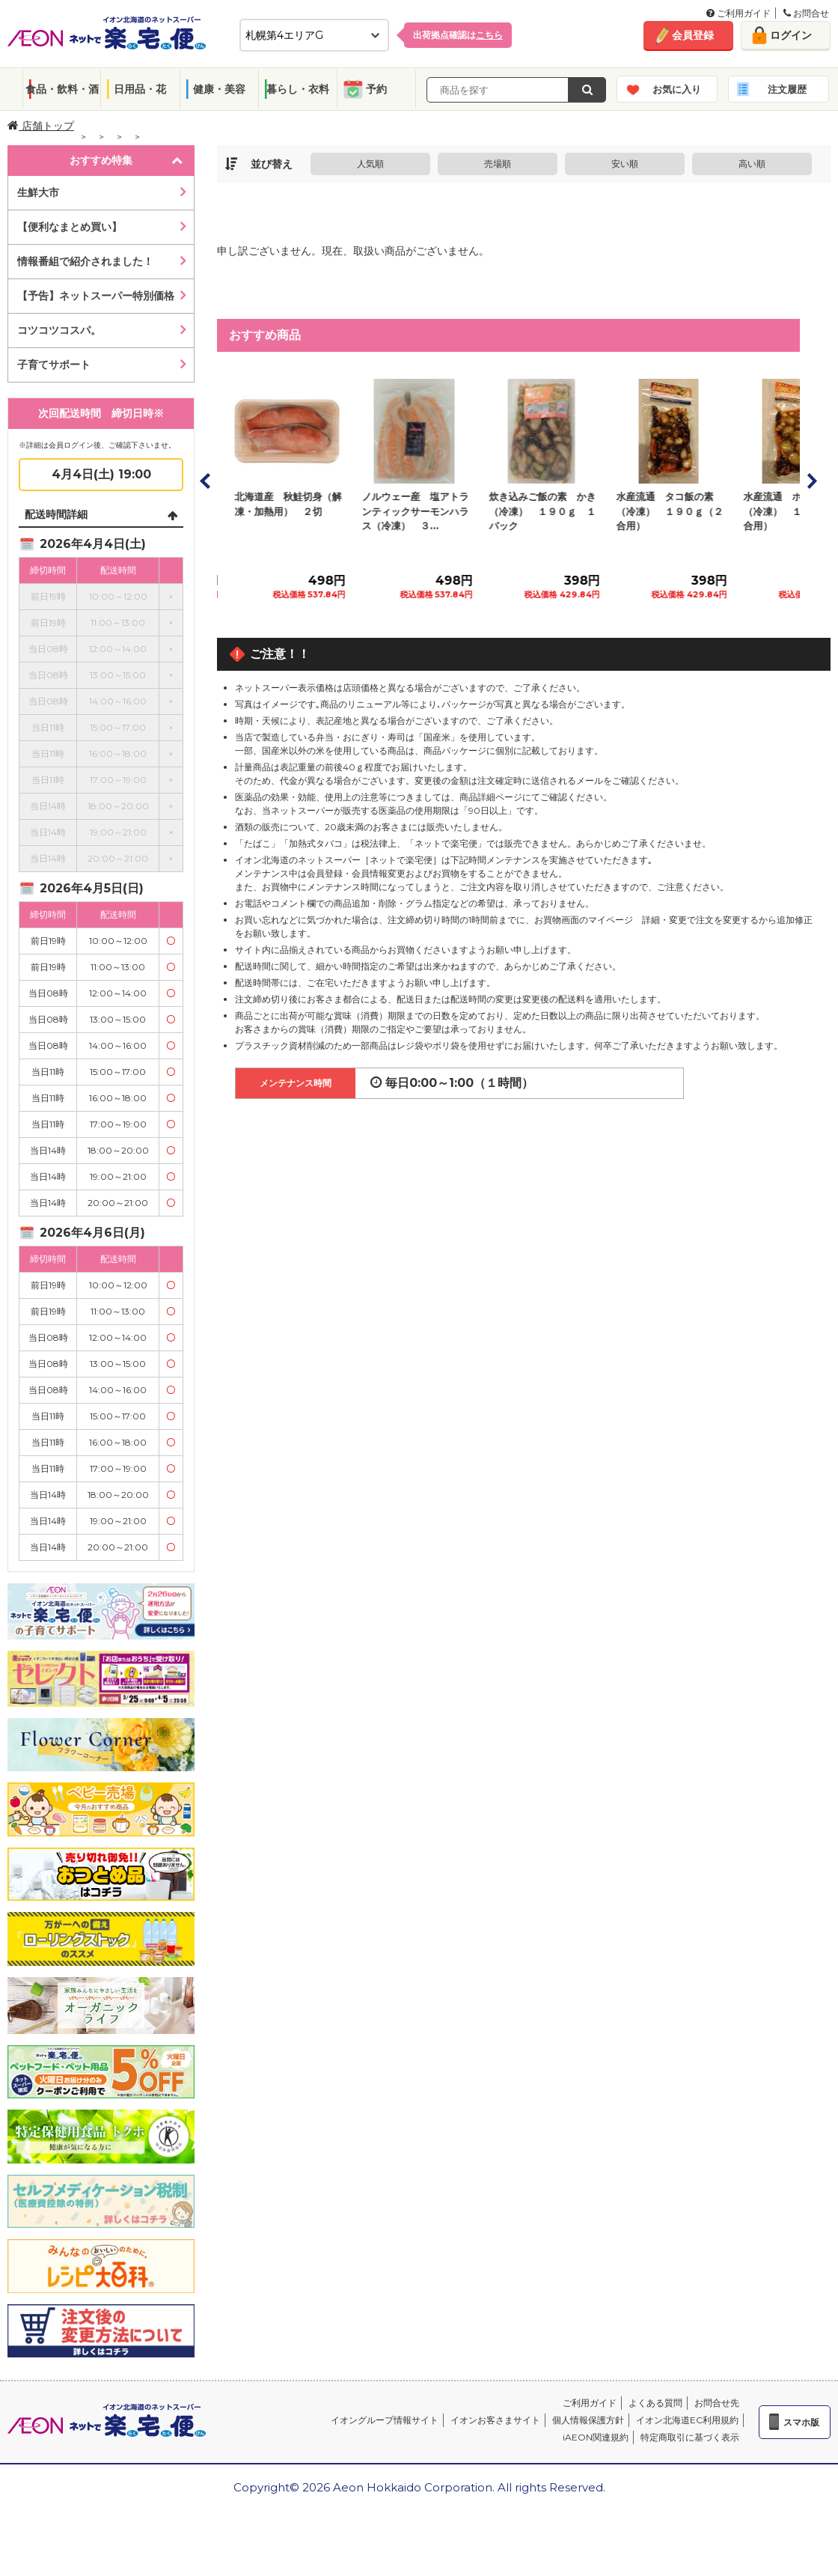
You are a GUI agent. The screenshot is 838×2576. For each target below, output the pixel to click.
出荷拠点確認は (458, 34)
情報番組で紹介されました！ (85, 261)
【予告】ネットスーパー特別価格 (95, 295)
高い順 (751, 163)
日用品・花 (140, 89)
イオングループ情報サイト (384, 2420)
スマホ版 (801, 2422)
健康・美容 (219, 89)
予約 (376, 89)
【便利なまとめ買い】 (69, 227)
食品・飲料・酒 (62, 89)
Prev (206, 480)
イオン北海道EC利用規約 (687, 2420)
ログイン (791, 35)
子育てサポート (54, 364)
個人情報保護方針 (588, 2420)
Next (811, 480)
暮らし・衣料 (297, 89)
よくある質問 (655, 2402)
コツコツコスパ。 (59, 330)
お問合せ (806, 13)
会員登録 (693, 35)
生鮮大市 (38, 192)
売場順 (497, 163)
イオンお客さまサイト (495, 2420)
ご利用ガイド (738, 13)
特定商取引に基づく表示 (689, 2437)
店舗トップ (40, 126)
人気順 (370, 163)
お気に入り (676, 89)
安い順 (624, 163)
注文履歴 (787, 89)
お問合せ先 (716, 2402)
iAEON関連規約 (595, 2437)
